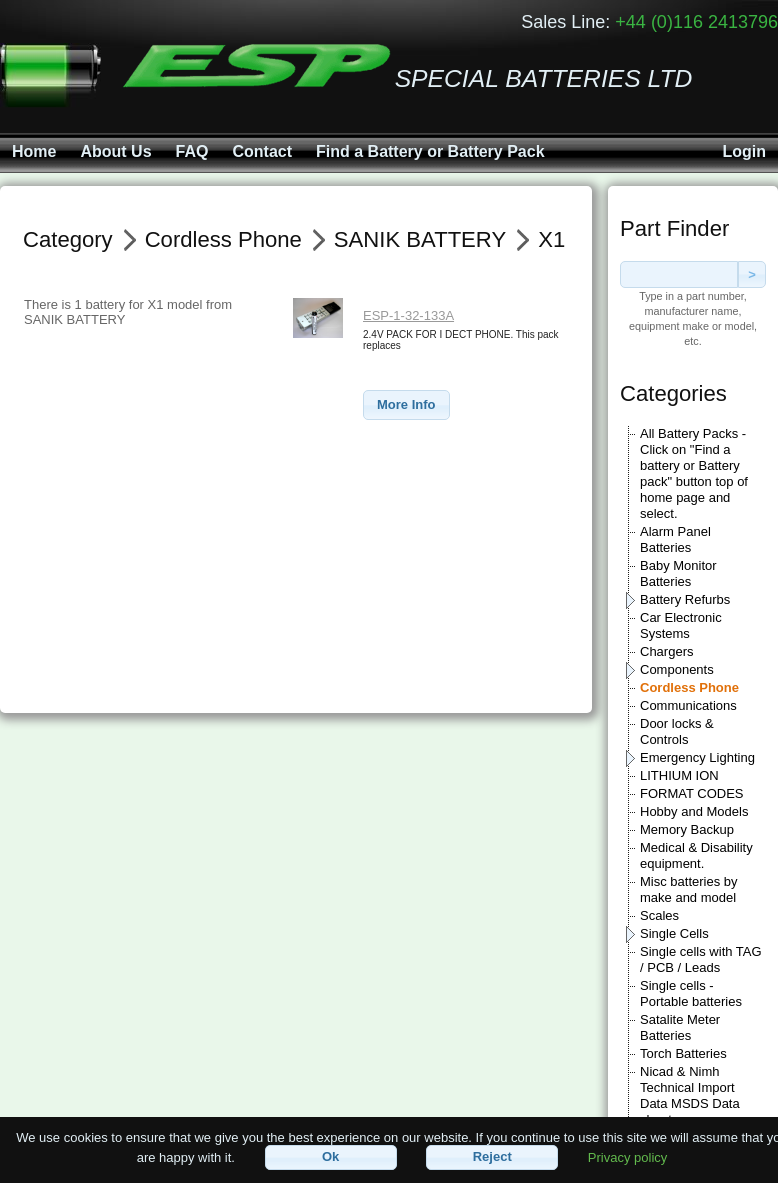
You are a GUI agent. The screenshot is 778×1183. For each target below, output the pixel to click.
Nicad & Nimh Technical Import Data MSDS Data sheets (690, 1095)
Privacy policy (627, 1156)
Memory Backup (687, 829)
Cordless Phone (689, 687)
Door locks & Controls (677, 731)
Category (68, 239)
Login (744, 151)
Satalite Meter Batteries (680, 1027)
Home (34, 151)
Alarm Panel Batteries (675, 539)
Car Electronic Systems (681, 625)
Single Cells (674, 933)
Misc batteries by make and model (689, 889)
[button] (406, 405)
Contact (262, 151)
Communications (688, 705)
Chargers (666, 651)
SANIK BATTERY (420, 239)
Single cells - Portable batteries (691, 993)
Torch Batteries (683, 1053)
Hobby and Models (694, 811)
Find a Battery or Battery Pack (430, 151)
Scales (659, 915)
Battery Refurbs (685, 599)
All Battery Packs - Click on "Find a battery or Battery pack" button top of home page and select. (694, 473)
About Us (115, 151)
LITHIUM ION (679, 775)
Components (677, 669)
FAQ (192, 151)
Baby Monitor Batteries (678, 573)
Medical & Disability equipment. (696, 855)
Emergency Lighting (697, 757)
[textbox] (679, 274)
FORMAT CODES (692, 793)
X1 (551, 239)
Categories (673, 393)
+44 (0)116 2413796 (696, 22)
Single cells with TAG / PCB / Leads (701, 959)
